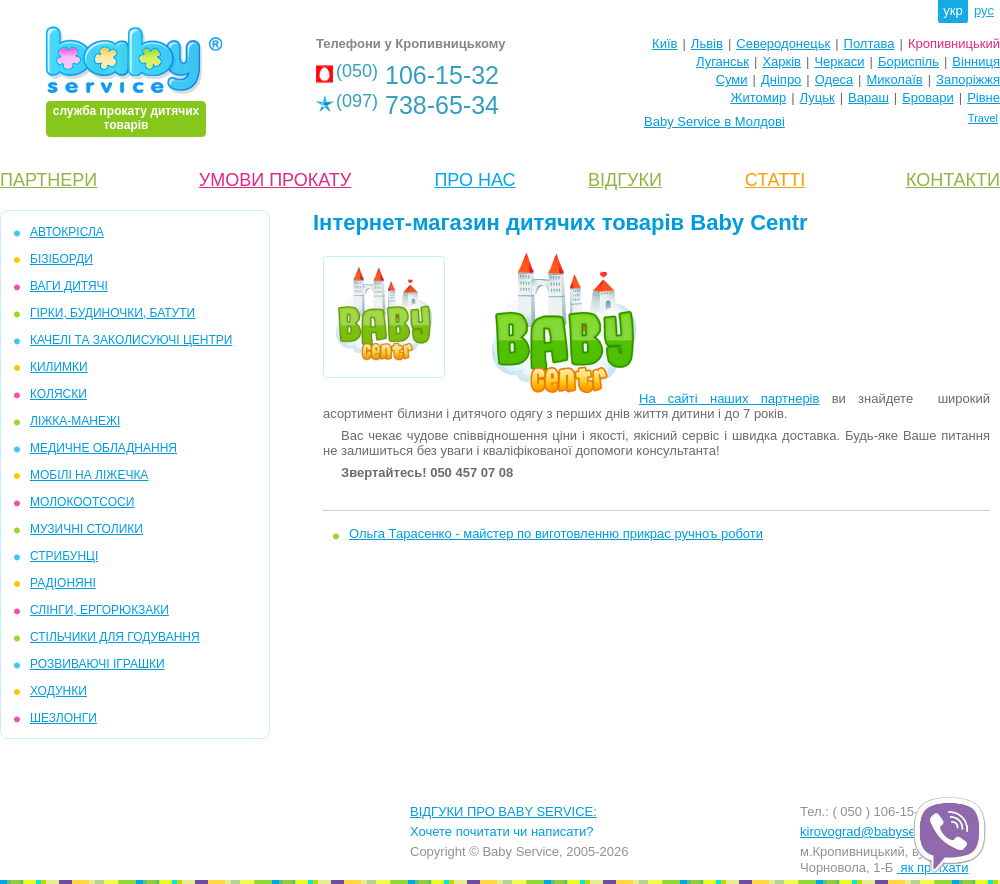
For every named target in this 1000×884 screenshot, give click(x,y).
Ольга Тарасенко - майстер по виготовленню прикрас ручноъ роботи (556, 533)
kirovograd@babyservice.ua (880, 831)
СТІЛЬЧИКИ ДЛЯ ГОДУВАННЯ (115, 637)
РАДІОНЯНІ (63, 583)
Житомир (758, 97)
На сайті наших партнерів (729, 398)
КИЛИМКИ (59, 367)
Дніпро (781, 79)
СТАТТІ (775, 180)
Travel (983, 118)
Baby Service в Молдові (714, 121)
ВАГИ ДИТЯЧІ (69, 286)
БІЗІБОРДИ (61, 259)
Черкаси (839, 61)
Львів (707, 43)
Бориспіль (908, 61)
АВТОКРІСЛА (67, 232)
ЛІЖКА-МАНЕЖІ (75, 421)
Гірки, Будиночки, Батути (112, 313)
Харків (781, 61)
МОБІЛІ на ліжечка (89, 475)
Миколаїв (895, 79)
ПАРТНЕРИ (48, 180)
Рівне (983, 97)
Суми (732, 79)
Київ (664, 43)
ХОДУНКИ (58, 691)
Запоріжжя (968, 79)
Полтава (869, 43)
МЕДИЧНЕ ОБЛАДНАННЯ (103, 448)
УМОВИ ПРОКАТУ (275, 180)
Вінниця (976, 61)
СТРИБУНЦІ (64, 556)
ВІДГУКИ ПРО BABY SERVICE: (503, 811)
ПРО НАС (474, 180)
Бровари (927, 97)
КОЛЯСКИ (58, 394)
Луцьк (817, 97)
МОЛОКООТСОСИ (82, 502)
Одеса (834, 79)
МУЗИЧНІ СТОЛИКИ (86, 529)
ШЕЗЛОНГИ (63, 718)
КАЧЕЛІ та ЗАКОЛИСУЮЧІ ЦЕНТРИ (131, 340)
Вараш (868, 97)
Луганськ (722, 61)
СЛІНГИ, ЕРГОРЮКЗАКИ (99, 610)
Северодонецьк (783, 43)
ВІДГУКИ (625, 180)
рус (984, 10)
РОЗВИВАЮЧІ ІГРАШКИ (97, 664)
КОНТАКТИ (953, 180)
